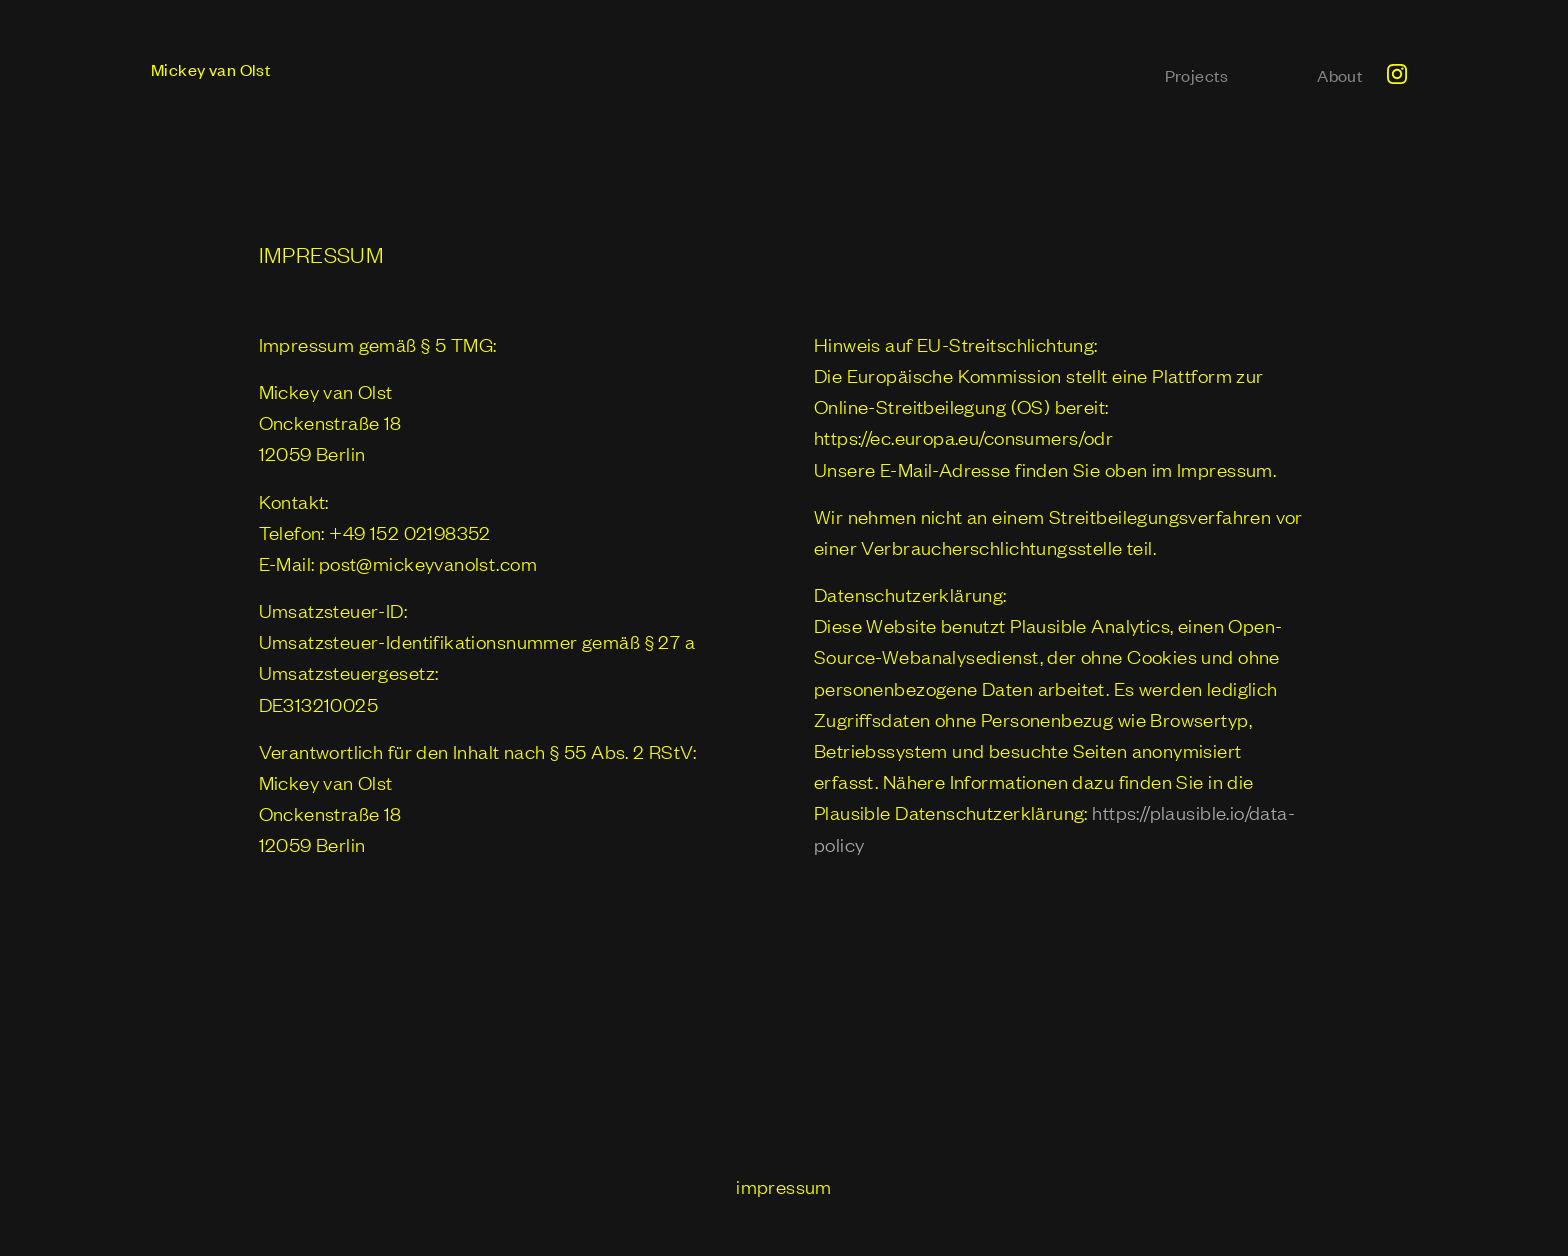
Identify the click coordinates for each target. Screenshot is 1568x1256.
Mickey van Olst (211, 69)
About (1340, 75)
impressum (784, 1186)
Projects (1197, 75)
